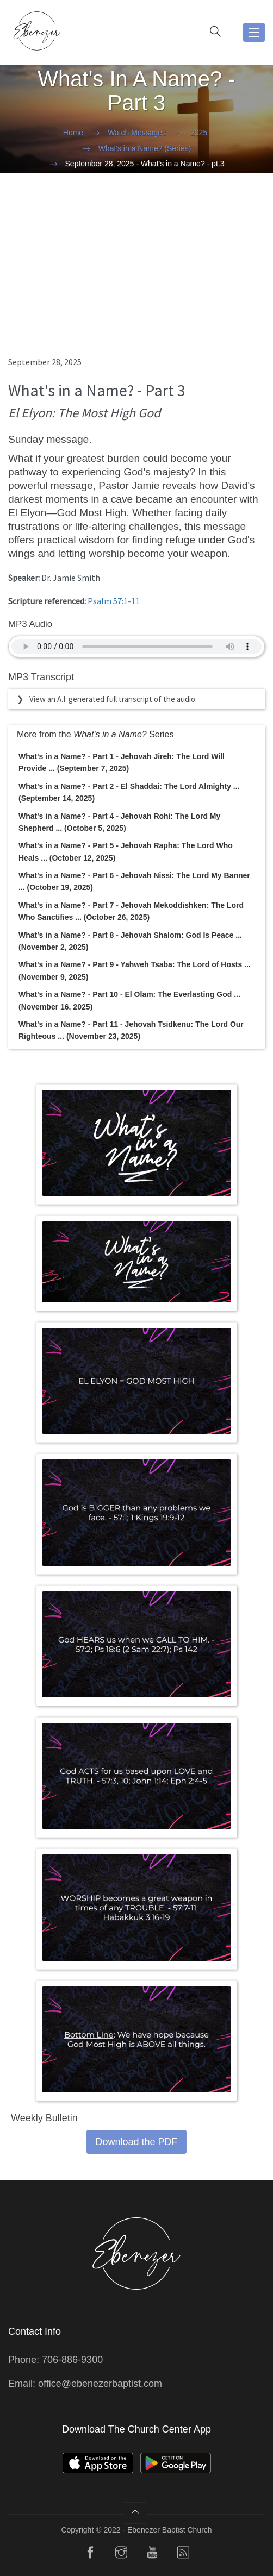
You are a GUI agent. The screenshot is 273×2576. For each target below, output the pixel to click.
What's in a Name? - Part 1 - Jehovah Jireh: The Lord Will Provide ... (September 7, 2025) (121, 762)
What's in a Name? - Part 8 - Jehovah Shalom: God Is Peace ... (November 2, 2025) (130, 941)
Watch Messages (137, 132)
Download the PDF (136, 2141)
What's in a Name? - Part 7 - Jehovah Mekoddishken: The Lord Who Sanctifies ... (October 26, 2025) (131, 911)
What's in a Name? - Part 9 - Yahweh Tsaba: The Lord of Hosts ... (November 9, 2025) (134, 970)
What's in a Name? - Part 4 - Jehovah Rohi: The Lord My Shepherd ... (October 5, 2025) (119, 822)
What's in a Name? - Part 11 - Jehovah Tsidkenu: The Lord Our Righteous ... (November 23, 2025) (131, 1030)
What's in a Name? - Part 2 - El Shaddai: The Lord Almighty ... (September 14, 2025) (129, 792)
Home (73, 132)
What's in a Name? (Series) (144, 148)
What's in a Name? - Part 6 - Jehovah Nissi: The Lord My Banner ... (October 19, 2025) (134, 881)
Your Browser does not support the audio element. (136, 646)
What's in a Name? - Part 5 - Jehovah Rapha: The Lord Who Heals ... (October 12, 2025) (125, 851)
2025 (198, 132)
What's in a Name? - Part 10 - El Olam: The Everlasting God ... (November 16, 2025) (129, 1000)
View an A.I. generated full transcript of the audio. (113, 699)
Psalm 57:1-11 (114, 601)
